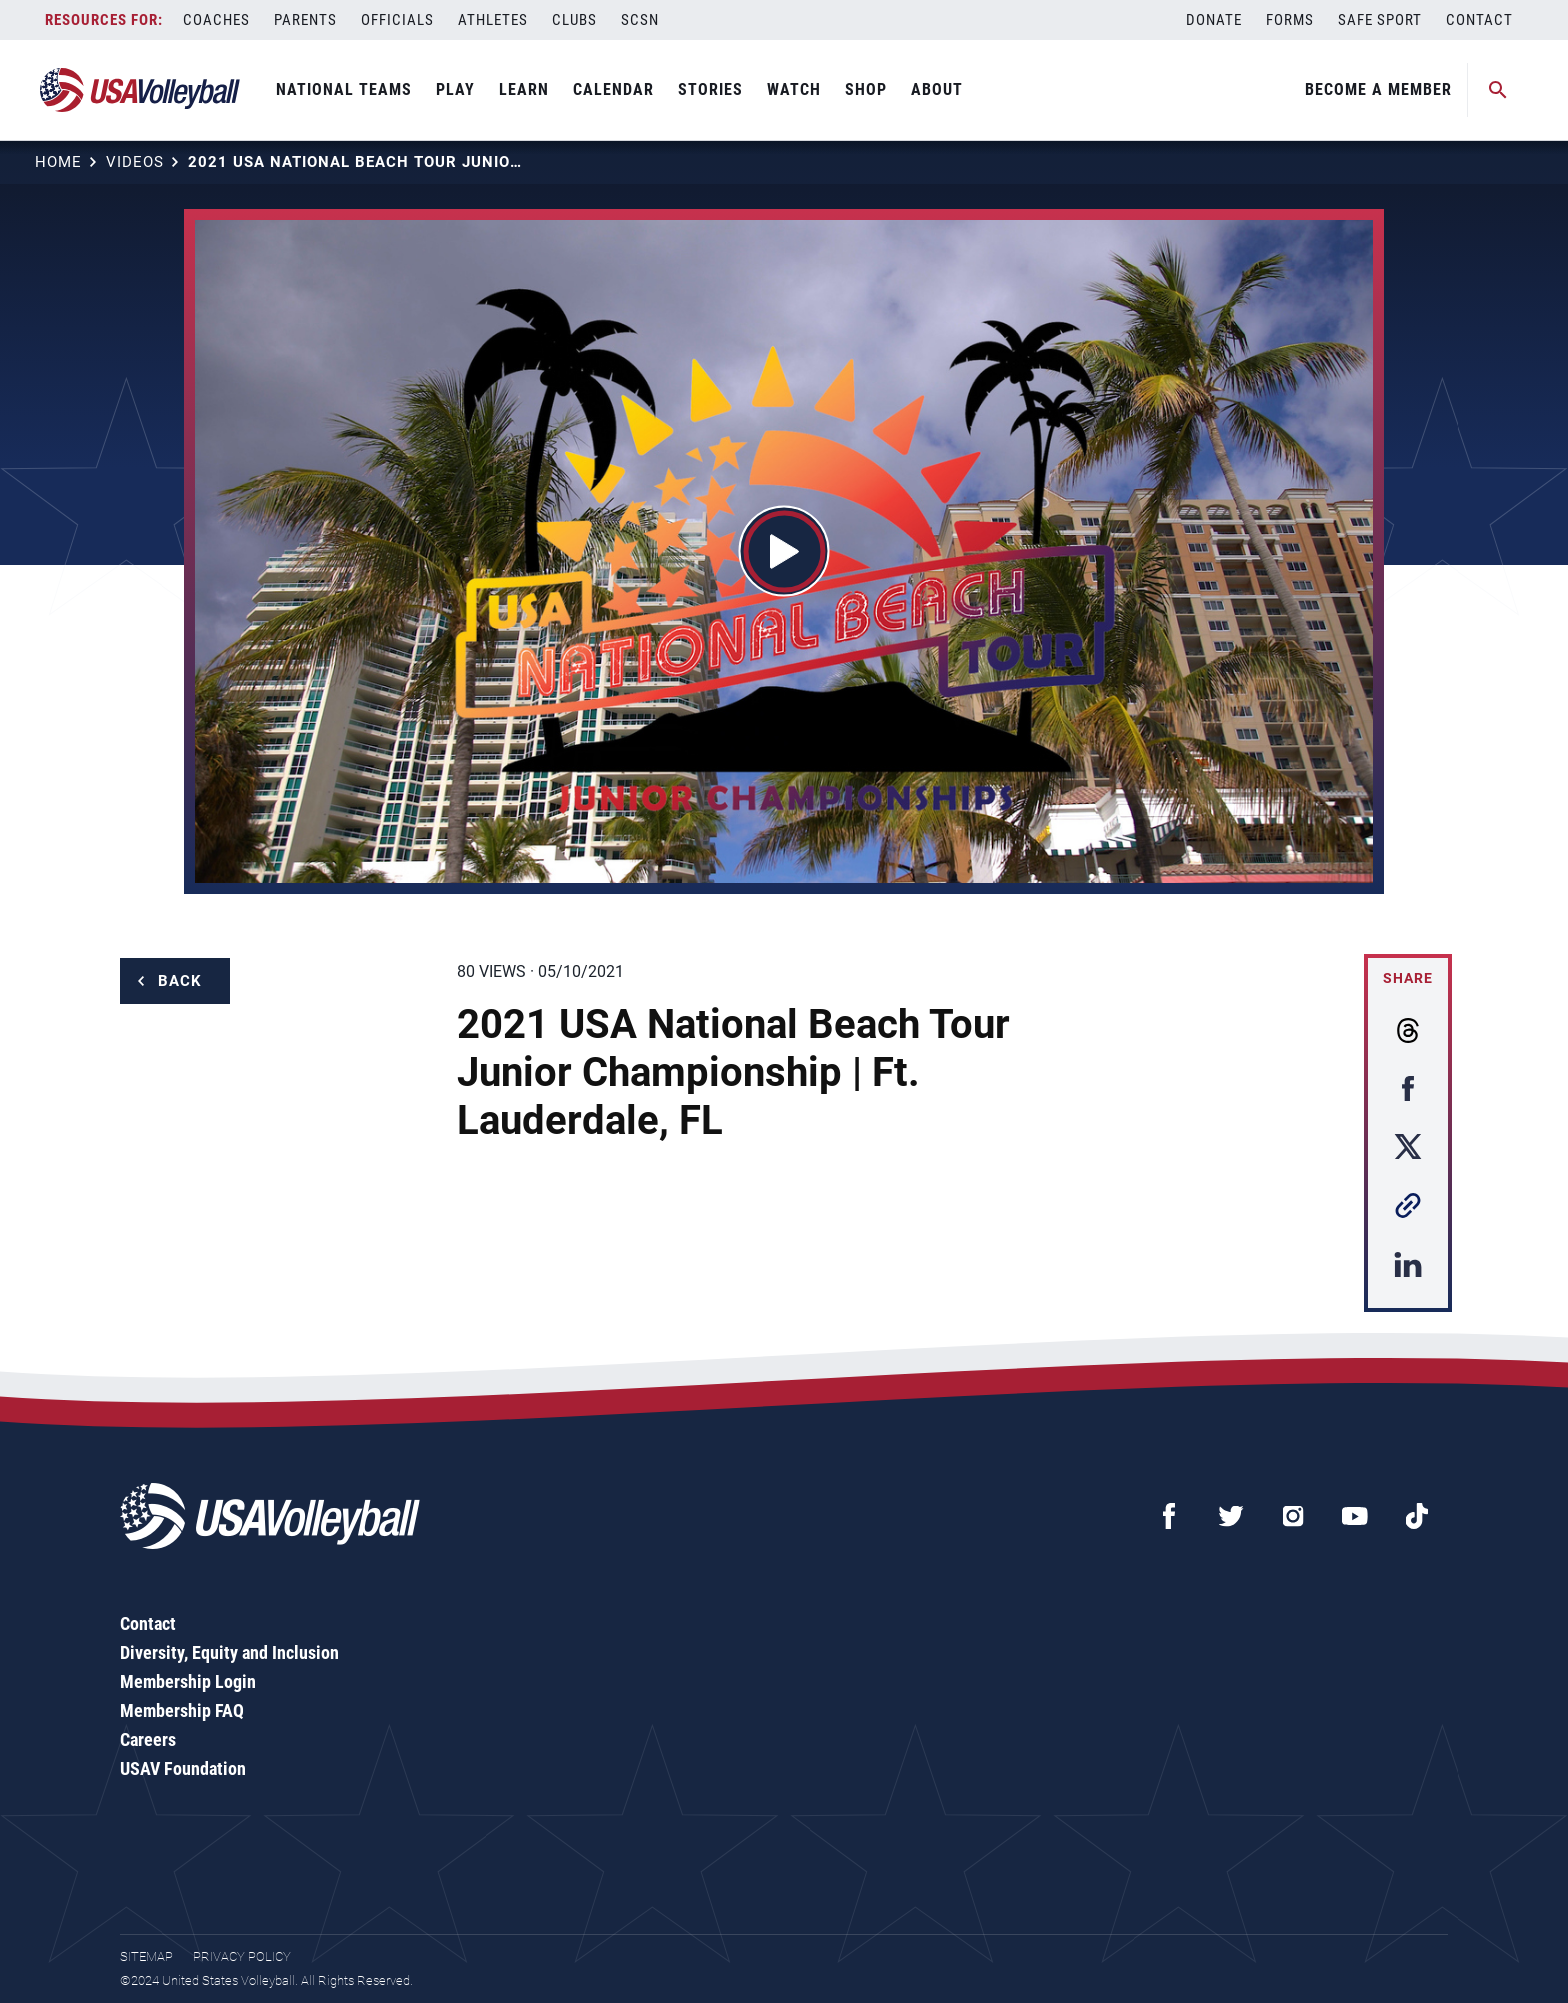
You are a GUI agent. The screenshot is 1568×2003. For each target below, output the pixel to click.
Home (58, 162)
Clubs (574, 20)
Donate (1214, 20)
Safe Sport (1380, 20)
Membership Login (188, 1681)
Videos (135, 162)
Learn (524, 89)
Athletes (493, 20)
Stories (710, 89)
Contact (1479, 20)
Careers (148, 1739)
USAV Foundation (183, 1768)
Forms (1290, 20)
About (937, 89)
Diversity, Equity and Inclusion (229, 1652)
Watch (794, 89)
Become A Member (1378, 89)
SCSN (640, 20)
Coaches (216, 20)
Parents (305, 20)
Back (180, 981)
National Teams (344, 89)
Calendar (613, 89)
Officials (397, 20)
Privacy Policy (242, 1956)
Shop (866, 89)
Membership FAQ (182, 1710)
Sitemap (146, 1956)
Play (455, 89)
